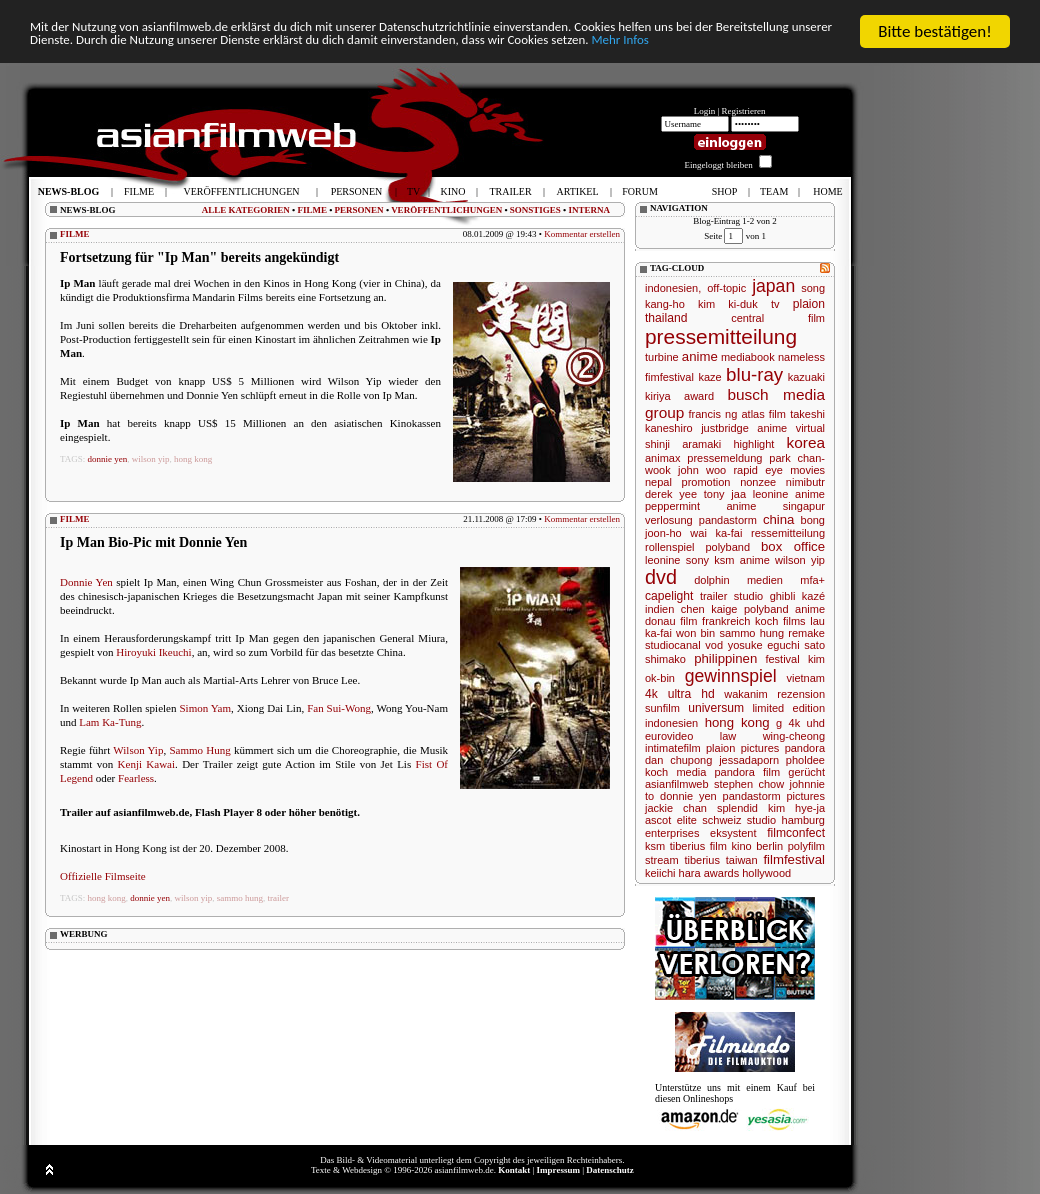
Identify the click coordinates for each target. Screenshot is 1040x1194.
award (699, 396)
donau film (671, 621)
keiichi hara (673, 873)
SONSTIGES (535, 210)
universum (716, 708)
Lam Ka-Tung (110, 722)
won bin (695, 633)
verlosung (669, 520)
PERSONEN (359, 210)
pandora (805, 748)
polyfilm (806, 846)
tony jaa (725, 494)
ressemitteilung (788, 533)
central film (778, 318)
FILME (312, 210)
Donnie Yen (86, 582)
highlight (753, 444)
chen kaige (709, 609)
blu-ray (754, 374)
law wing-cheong (772, 736)
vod (714, 645)
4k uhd (807, 723)
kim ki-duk (728, 304)
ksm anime (741, 560)
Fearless (136, 778)
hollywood (766, 873)
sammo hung (240, 898)
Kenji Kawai (146, 764)
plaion (809, 304)
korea (806, 442)
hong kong (193, 459)
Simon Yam (205, 708)
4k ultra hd (680, 694)
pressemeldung (724, 458)
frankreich (726, 621)
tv (775, 304)
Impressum (558, 1170)
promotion (706, 482)
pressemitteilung (721, 336)
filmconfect (796, 833)
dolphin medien (738, 580)
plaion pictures (742, 748)
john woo (702, 470)
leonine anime (789, 494)
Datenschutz (610, 1170)
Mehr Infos (237, 66)
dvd (661, 577)
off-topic (726, 288)
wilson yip (151, 459)
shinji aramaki (683, 444)
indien (659, 609)
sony (697, 560)
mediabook (748, 357)
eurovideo (669, 736)
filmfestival (794, 859)
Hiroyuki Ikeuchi (153, 652)
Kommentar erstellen (582, 234)
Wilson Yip (138, 750)
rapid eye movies (779, 470)
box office (793, 546)
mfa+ (812, 580)
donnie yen (108, 459)
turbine (662, 357)
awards (721, 873)
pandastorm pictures (774, 796)
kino (741, 846)
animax (662, 458)
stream (662, 860)
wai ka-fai (716, 533)
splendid (737, 808)
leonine (662, 560)
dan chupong (678, 760)
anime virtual (791, 428)
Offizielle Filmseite (103, 876)
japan (773, 286)
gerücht (806, 772)
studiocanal (673, 645)
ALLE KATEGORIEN (246, 210)
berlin (769, 846)
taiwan (742, 860)
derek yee (671, 494)
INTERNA (589, 210)
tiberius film (698, 846)
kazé (813, 596)
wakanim (745, 694)
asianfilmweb (677, 784)
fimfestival (669, 377)
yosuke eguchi (764, 645)
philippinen (725, 658)
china (779, 519)
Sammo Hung (199, 750)
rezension (801, 694)
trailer (279, 898)
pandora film (748, 772)
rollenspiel (670, 547)
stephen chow (749, 784)
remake (806, 633)
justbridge (725, 428)
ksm (655, 846)
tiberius (701, 860)
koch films (780, 621)
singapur (804, 506)
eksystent (733, 833)
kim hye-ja (796, 808)
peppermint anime (700, 506)
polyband (727, 547)
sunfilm (662, 708)
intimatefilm (673, 748)
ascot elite (671, 820)
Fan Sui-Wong (339, 708)
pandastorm (728, 520)
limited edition (788, 708)
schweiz (721, 820)
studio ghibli (764, 596)
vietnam (805, 678)
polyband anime (784, 609)
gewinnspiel (731, 676)
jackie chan (676, 808)
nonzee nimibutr (782, 482)
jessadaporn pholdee (772, 760)
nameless (801, 357)
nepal (658, 482)
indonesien (671, 723)
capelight (669, 596)
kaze (709, 377)
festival (782, 659)
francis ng (713, 414)
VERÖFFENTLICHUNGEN (446, 210)
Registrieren (744, 111)
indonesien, (673, 288)
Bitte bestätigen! (935, 31)
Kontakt (514, 1170)
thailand (666, 318)
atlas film (763, 414)
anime (700, 356)
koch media (675, 772)
